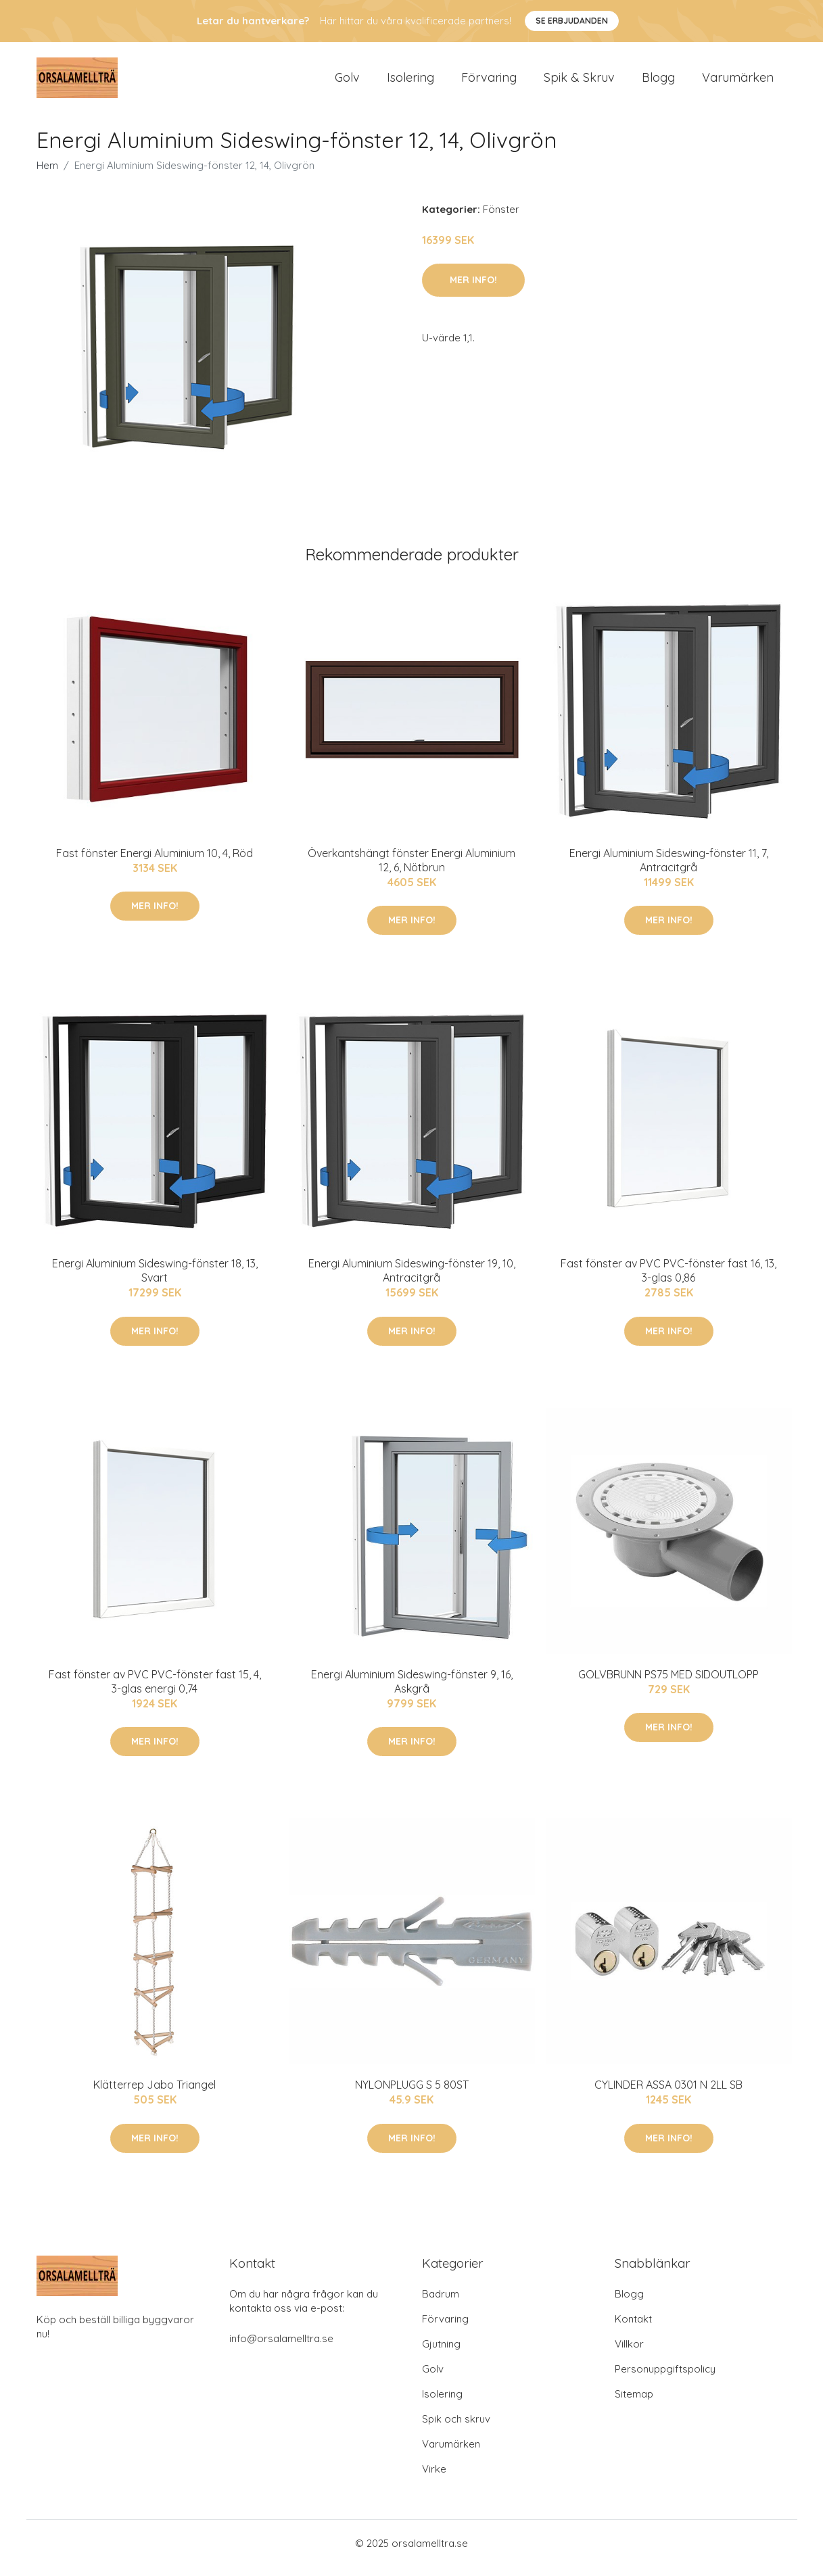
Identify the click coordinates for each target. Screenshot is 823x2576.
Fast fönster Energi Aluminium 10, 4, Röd (154, 862)
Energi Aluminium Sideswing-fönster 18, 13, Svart (155, 1280)
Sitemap (634, 2403)
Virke (434, 2478)
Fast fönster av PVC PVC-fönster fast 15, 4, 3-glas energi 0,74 (155, 1691)
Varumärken (738, 82)
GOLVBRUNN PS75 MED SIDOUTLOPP (668, 1684)
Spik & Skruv (579, 82)
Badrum (440, 2303)
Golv (347, 82)
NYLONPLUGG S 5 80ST (412, 2094)
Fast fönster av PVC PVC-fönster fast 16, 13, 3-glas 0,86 (668, 1280)
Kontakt (633, 2328)
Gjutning (441, 2353)
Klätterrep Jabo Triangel (154, 2094)
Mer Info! (473, 289)
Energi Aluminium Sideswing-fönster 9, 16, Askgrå (412, 1691)
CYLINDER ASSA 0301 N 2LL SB (668, 2094)
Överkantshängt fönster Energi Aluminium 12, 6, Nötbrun (411, 869)
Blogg (658, 82)
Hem (47, 174)
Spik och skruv (456, 2428)
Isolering (410, 82)
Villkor (629, 2353)
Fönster (501, 218)
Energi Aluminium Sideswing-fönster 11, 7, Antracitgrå (668, 869)
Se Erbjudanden (572, 21)
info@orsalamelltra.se (281, 2347)
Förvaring (489, 82)
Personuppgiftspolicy (665, 2378)
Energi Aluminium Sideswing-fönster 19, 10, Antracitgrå (411, 1280)
